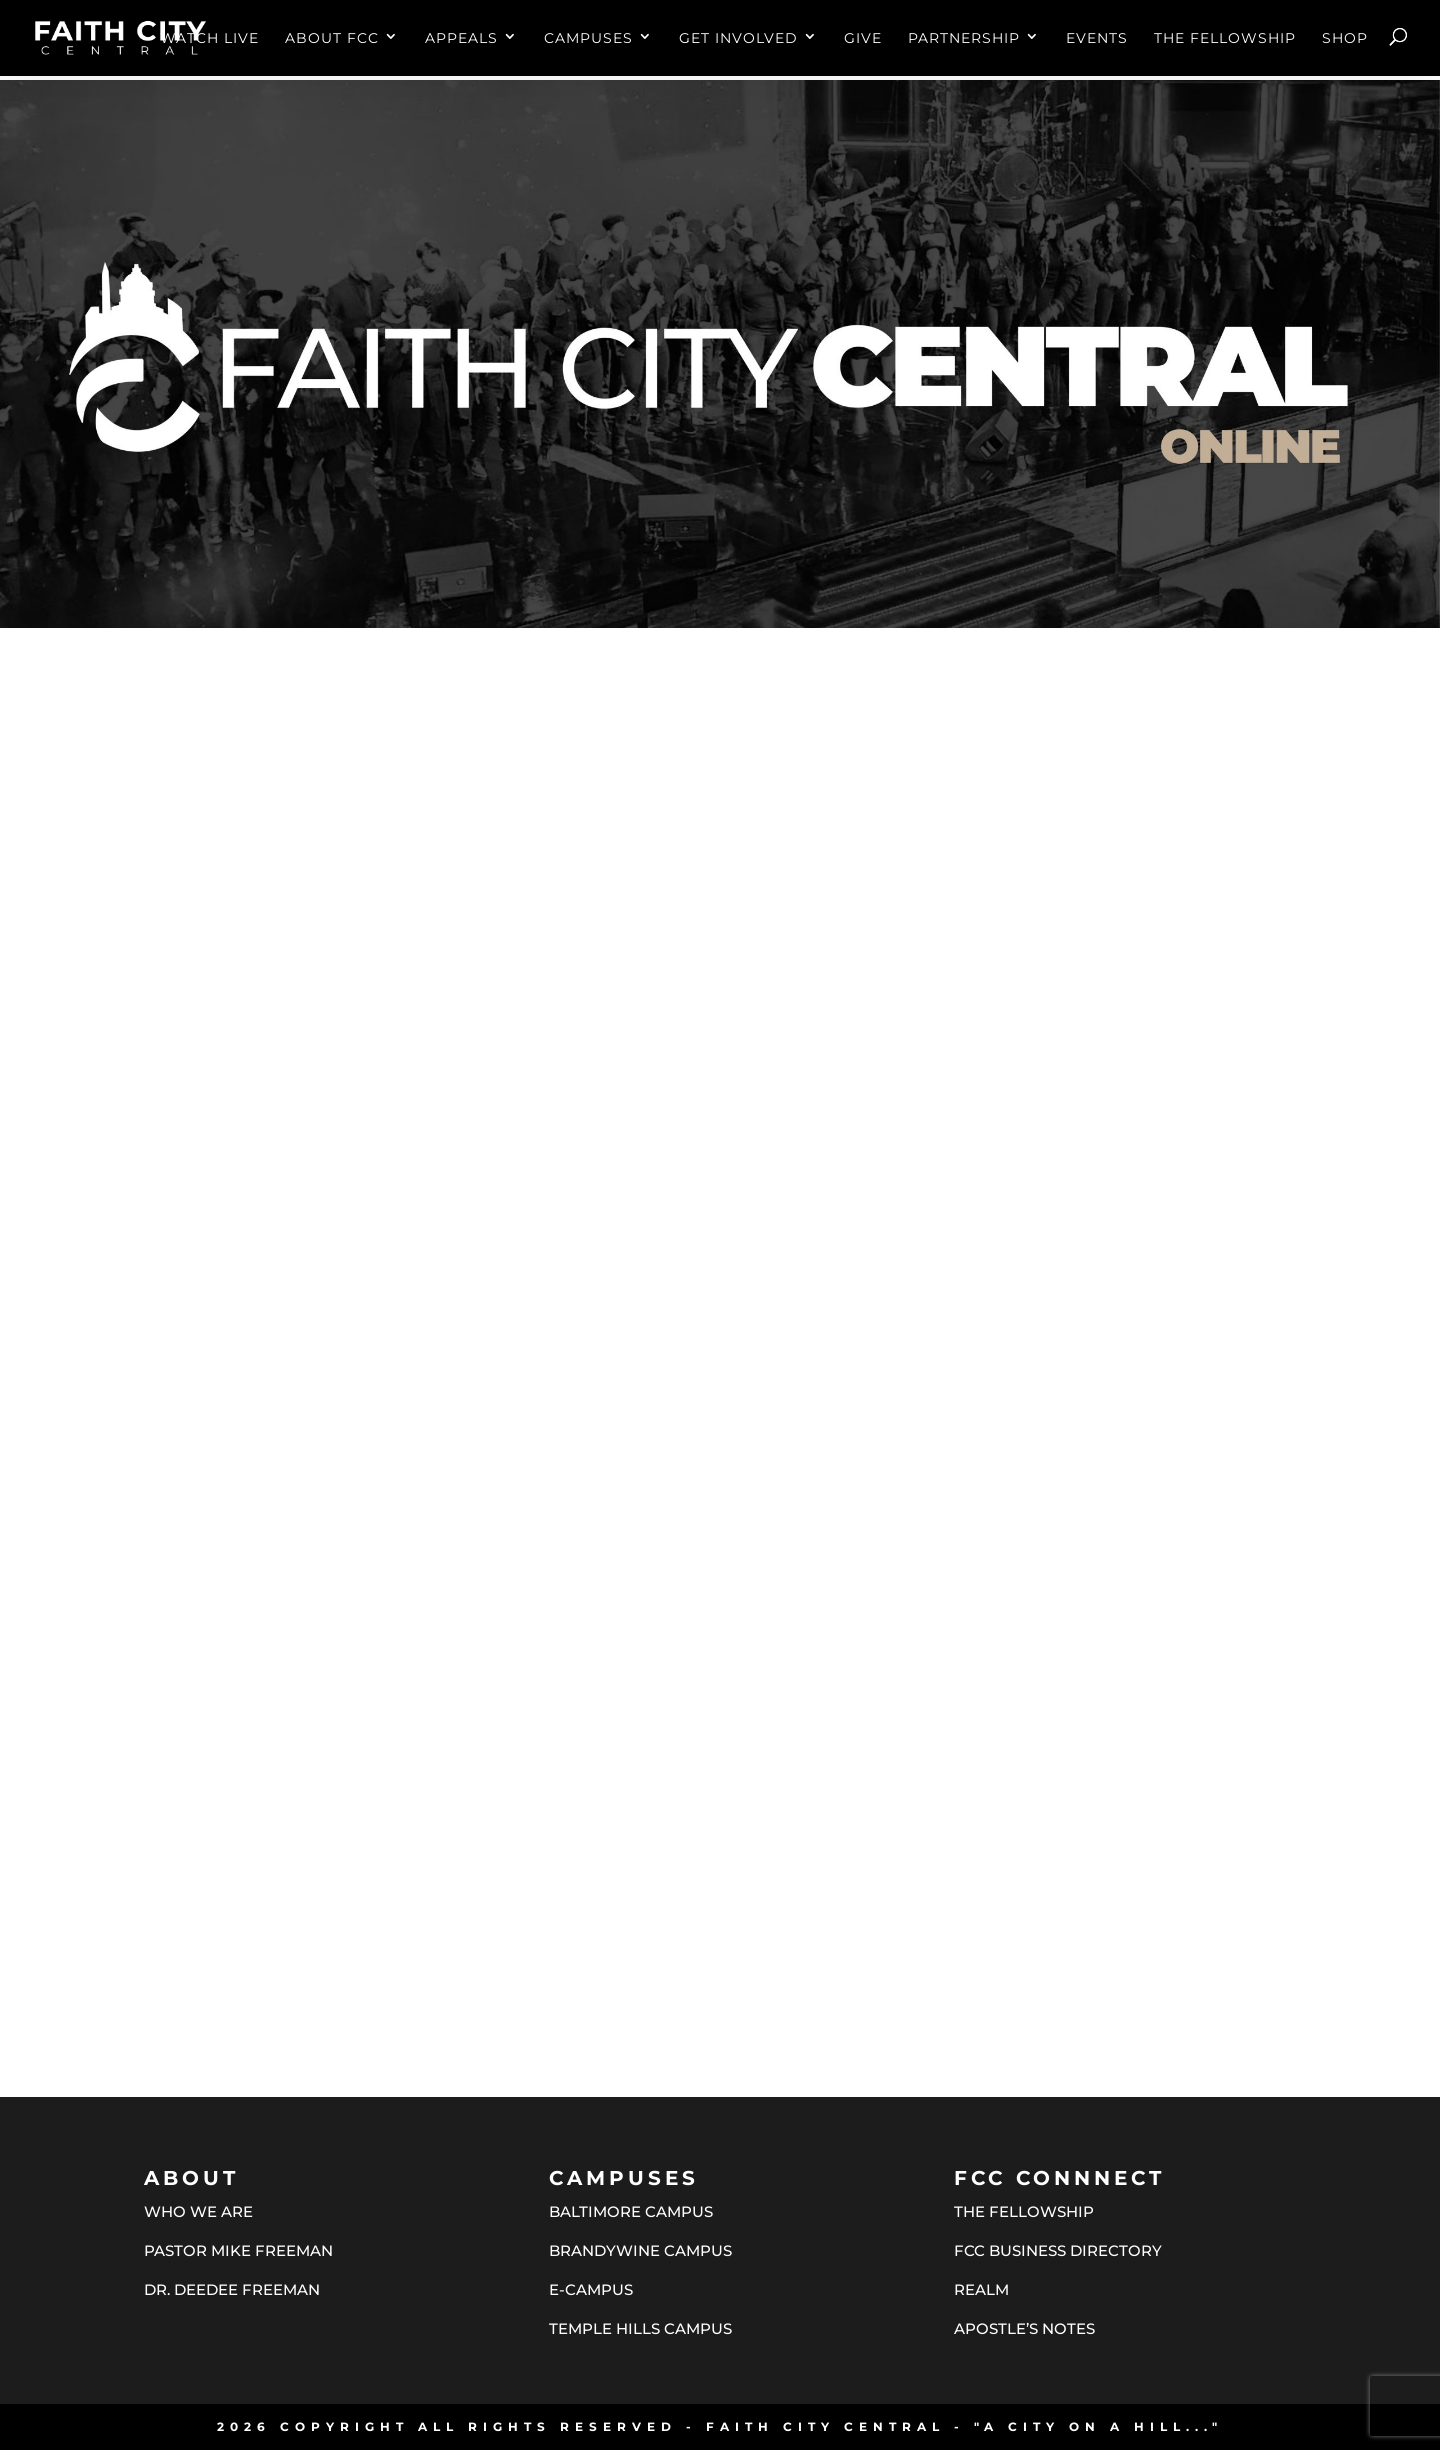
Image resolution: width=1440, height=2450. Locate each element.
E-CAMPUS (591, 2289)
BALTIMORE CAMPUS (631, 2211)
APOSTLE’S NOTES (1024, 2328)
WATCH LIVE (209, 39)
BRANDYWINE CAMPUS (640, 2250)
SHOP (1345, 39)
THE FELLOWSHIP (1225, 39)
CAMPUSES (588, 39)
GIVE (863, 39)
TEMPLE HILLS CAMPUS (640, 2328)
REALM (981, 2289)
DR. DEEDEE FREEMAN (232, 2289)
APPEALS (461, 39)
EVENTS (1097, 39)
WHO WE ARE (198, 2211)
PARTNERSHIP (964, 39)
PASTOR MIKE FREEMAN (238, 2250)
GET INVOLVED (738, 39)
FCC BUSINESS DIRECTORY (1058, 2250)
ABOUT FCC (332, 39)
